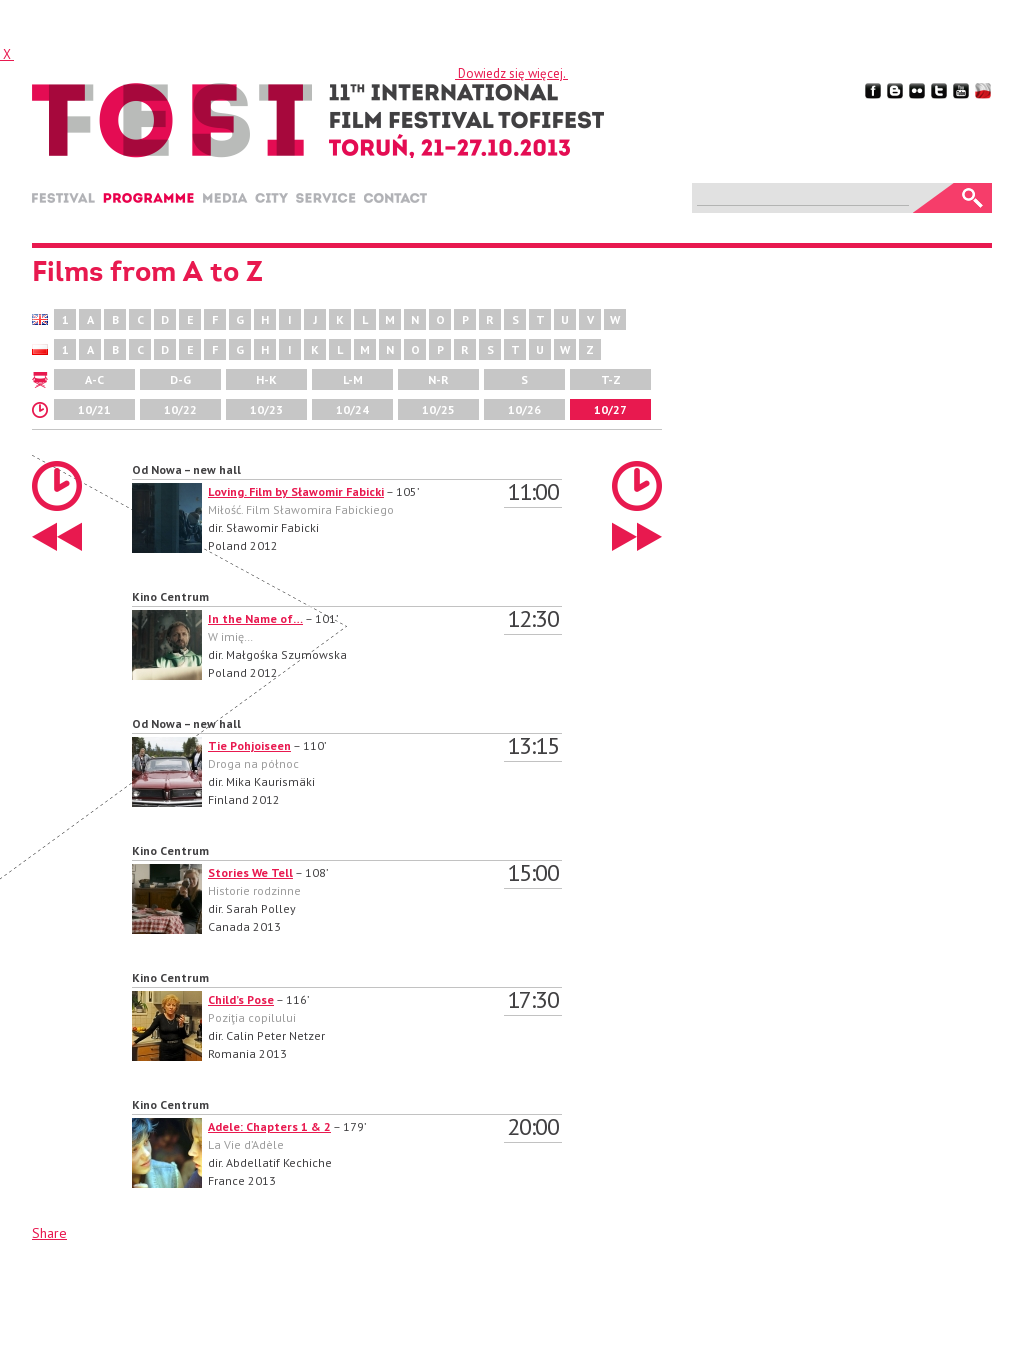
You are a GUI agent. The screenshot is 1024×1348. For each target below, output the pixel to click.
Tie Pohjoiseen (249, 745)
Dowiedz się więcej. (511, 73)
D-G (180, 379)
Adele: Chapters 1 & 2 (269, 1126)
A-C (94, 379)
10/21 (94, 409)
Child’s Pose (241, 999)
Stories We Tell (250, 872)
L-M (353, 379)
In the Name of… (255, 618)
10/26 (524, 409)
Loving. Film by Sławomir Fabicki (296, 491)
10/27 (610, 409)
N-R (438, 379)
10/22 (180, 409)
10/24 (352, 409)
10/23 (266, 409)
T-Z (611, 379)
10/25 (438, 409)
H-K (266, 379)
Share (49, 1233)
